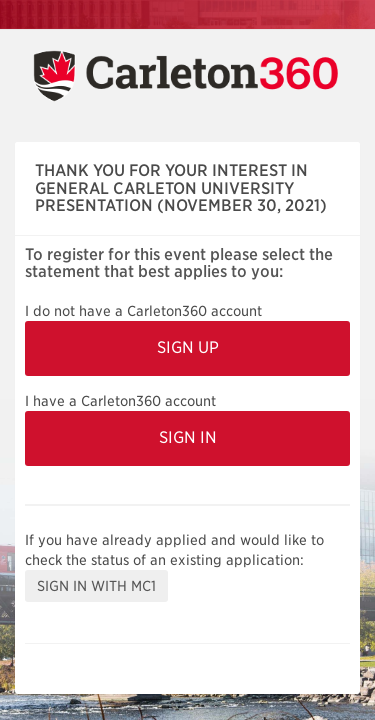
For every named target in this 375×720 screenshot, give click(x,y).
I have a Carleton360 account (120, 401)
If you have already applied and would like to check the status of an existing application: (174, 550)
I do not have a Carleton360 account (143, 311)
